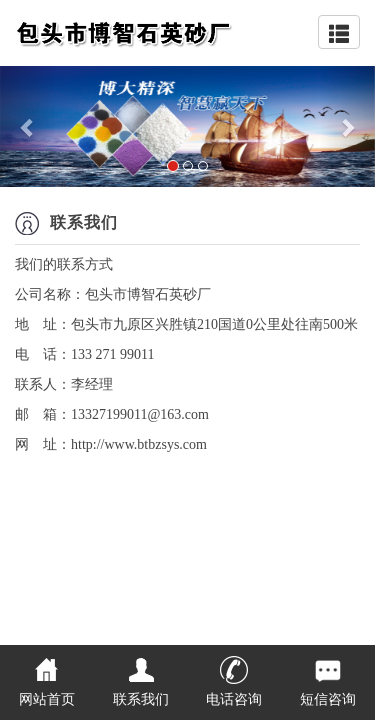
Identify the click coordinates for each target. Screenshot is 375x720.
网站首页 (47, 699)
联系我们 (141, 699)
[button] (28, 126)
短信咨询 (328, 699)
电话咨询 (234, 699)
